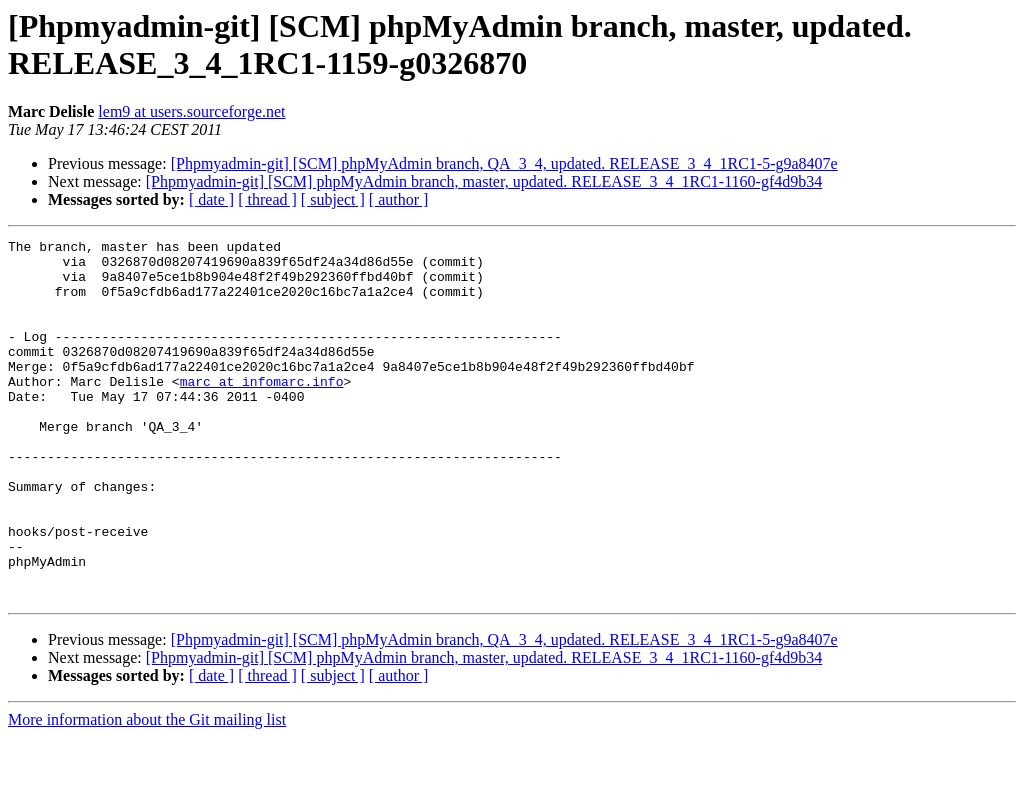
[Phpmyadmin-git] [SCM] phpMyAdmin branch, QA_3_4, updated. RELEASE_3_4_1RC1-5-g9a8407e (504, 163)
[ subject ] (333, 199)
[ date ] (211, 199)
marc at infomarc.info (262, 411)
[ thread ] (267, 199)
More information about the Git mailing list (147, 791)
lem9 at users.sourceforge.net (191, 111)
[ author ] (399, 199)
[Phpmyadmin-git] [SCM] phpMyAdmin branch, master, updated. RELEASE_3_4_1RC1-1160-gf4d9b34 (484, 181)
